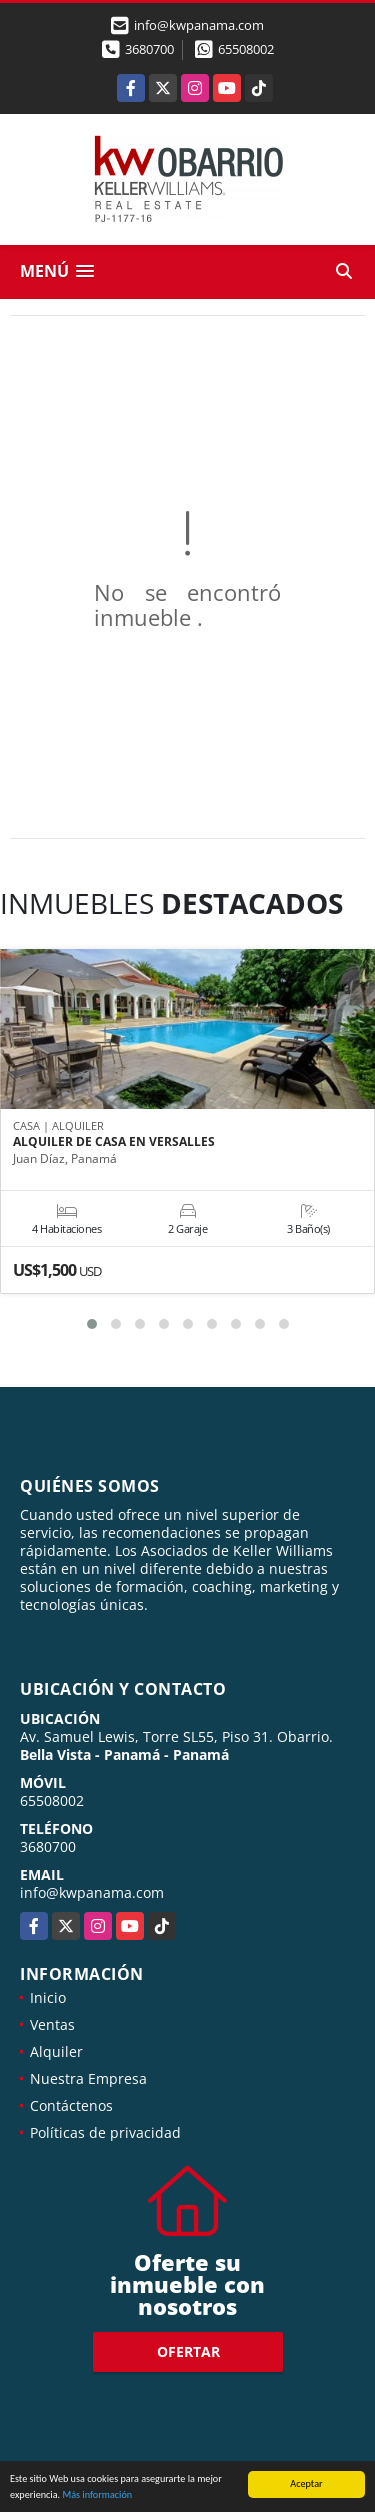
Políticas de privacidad (105, 2132)
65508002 (246, 49)
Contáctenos (71, 2105)
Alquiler (56, 2051)
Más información (97, 2495)
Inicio (48, 1997)
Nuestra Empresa (88, 2078)
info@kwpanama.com (92, 1892)
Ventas (52, 2024)
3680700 (149, 49)
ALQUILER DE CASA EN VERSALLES (114, 1142)
